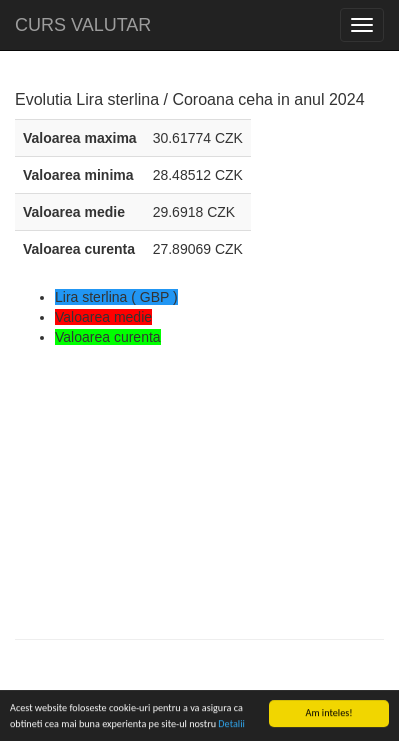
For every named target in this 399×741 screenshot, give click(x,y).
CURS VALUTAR (83, 25)
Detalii (231, 724)
